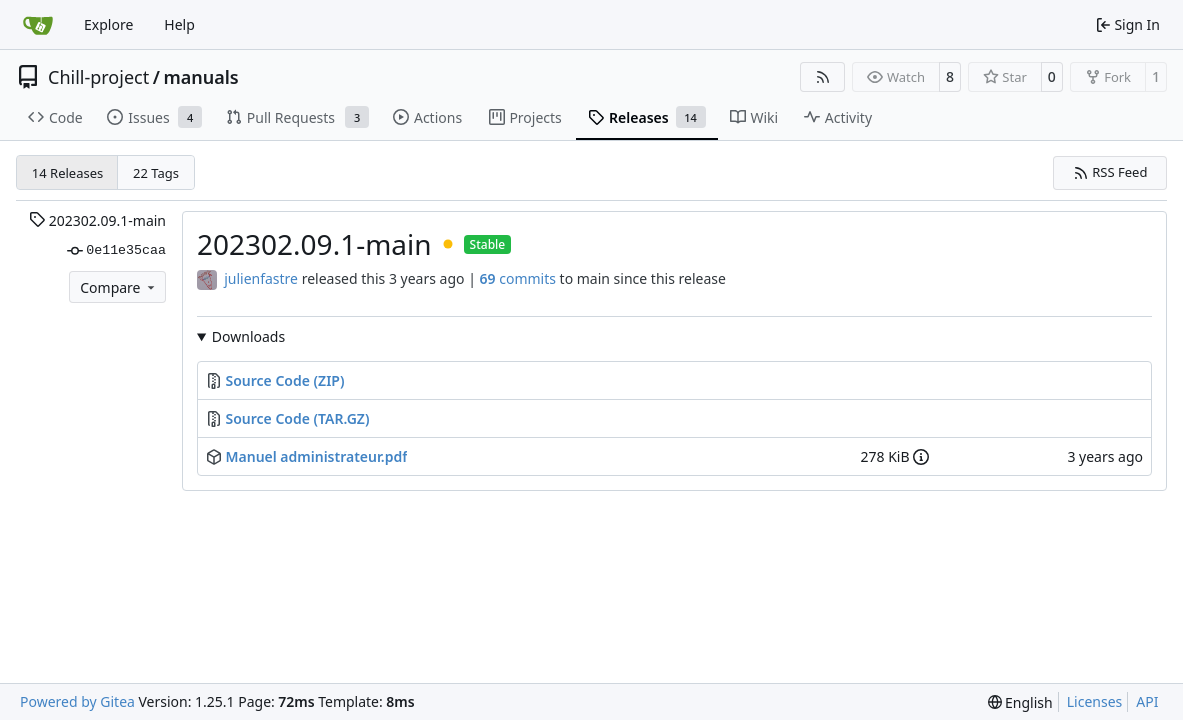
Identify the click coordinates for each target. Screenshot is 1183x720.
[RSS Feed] (823, 77)
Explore (108, 24)
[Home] (38, 25)
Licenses (1095, 701)
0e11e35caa (116, 251)
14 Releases (67, 173)
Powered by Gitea (77, 701)
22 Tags (156, 173)
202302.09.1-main (97, 220)
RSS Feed (1110, 172)
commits (518, 278)
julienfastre (261, 278)
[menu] (1020, 702)
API (1147, 701)
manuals (200, 77)
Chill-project (98, 77)
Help (179, 24)
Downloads (248, 336)
